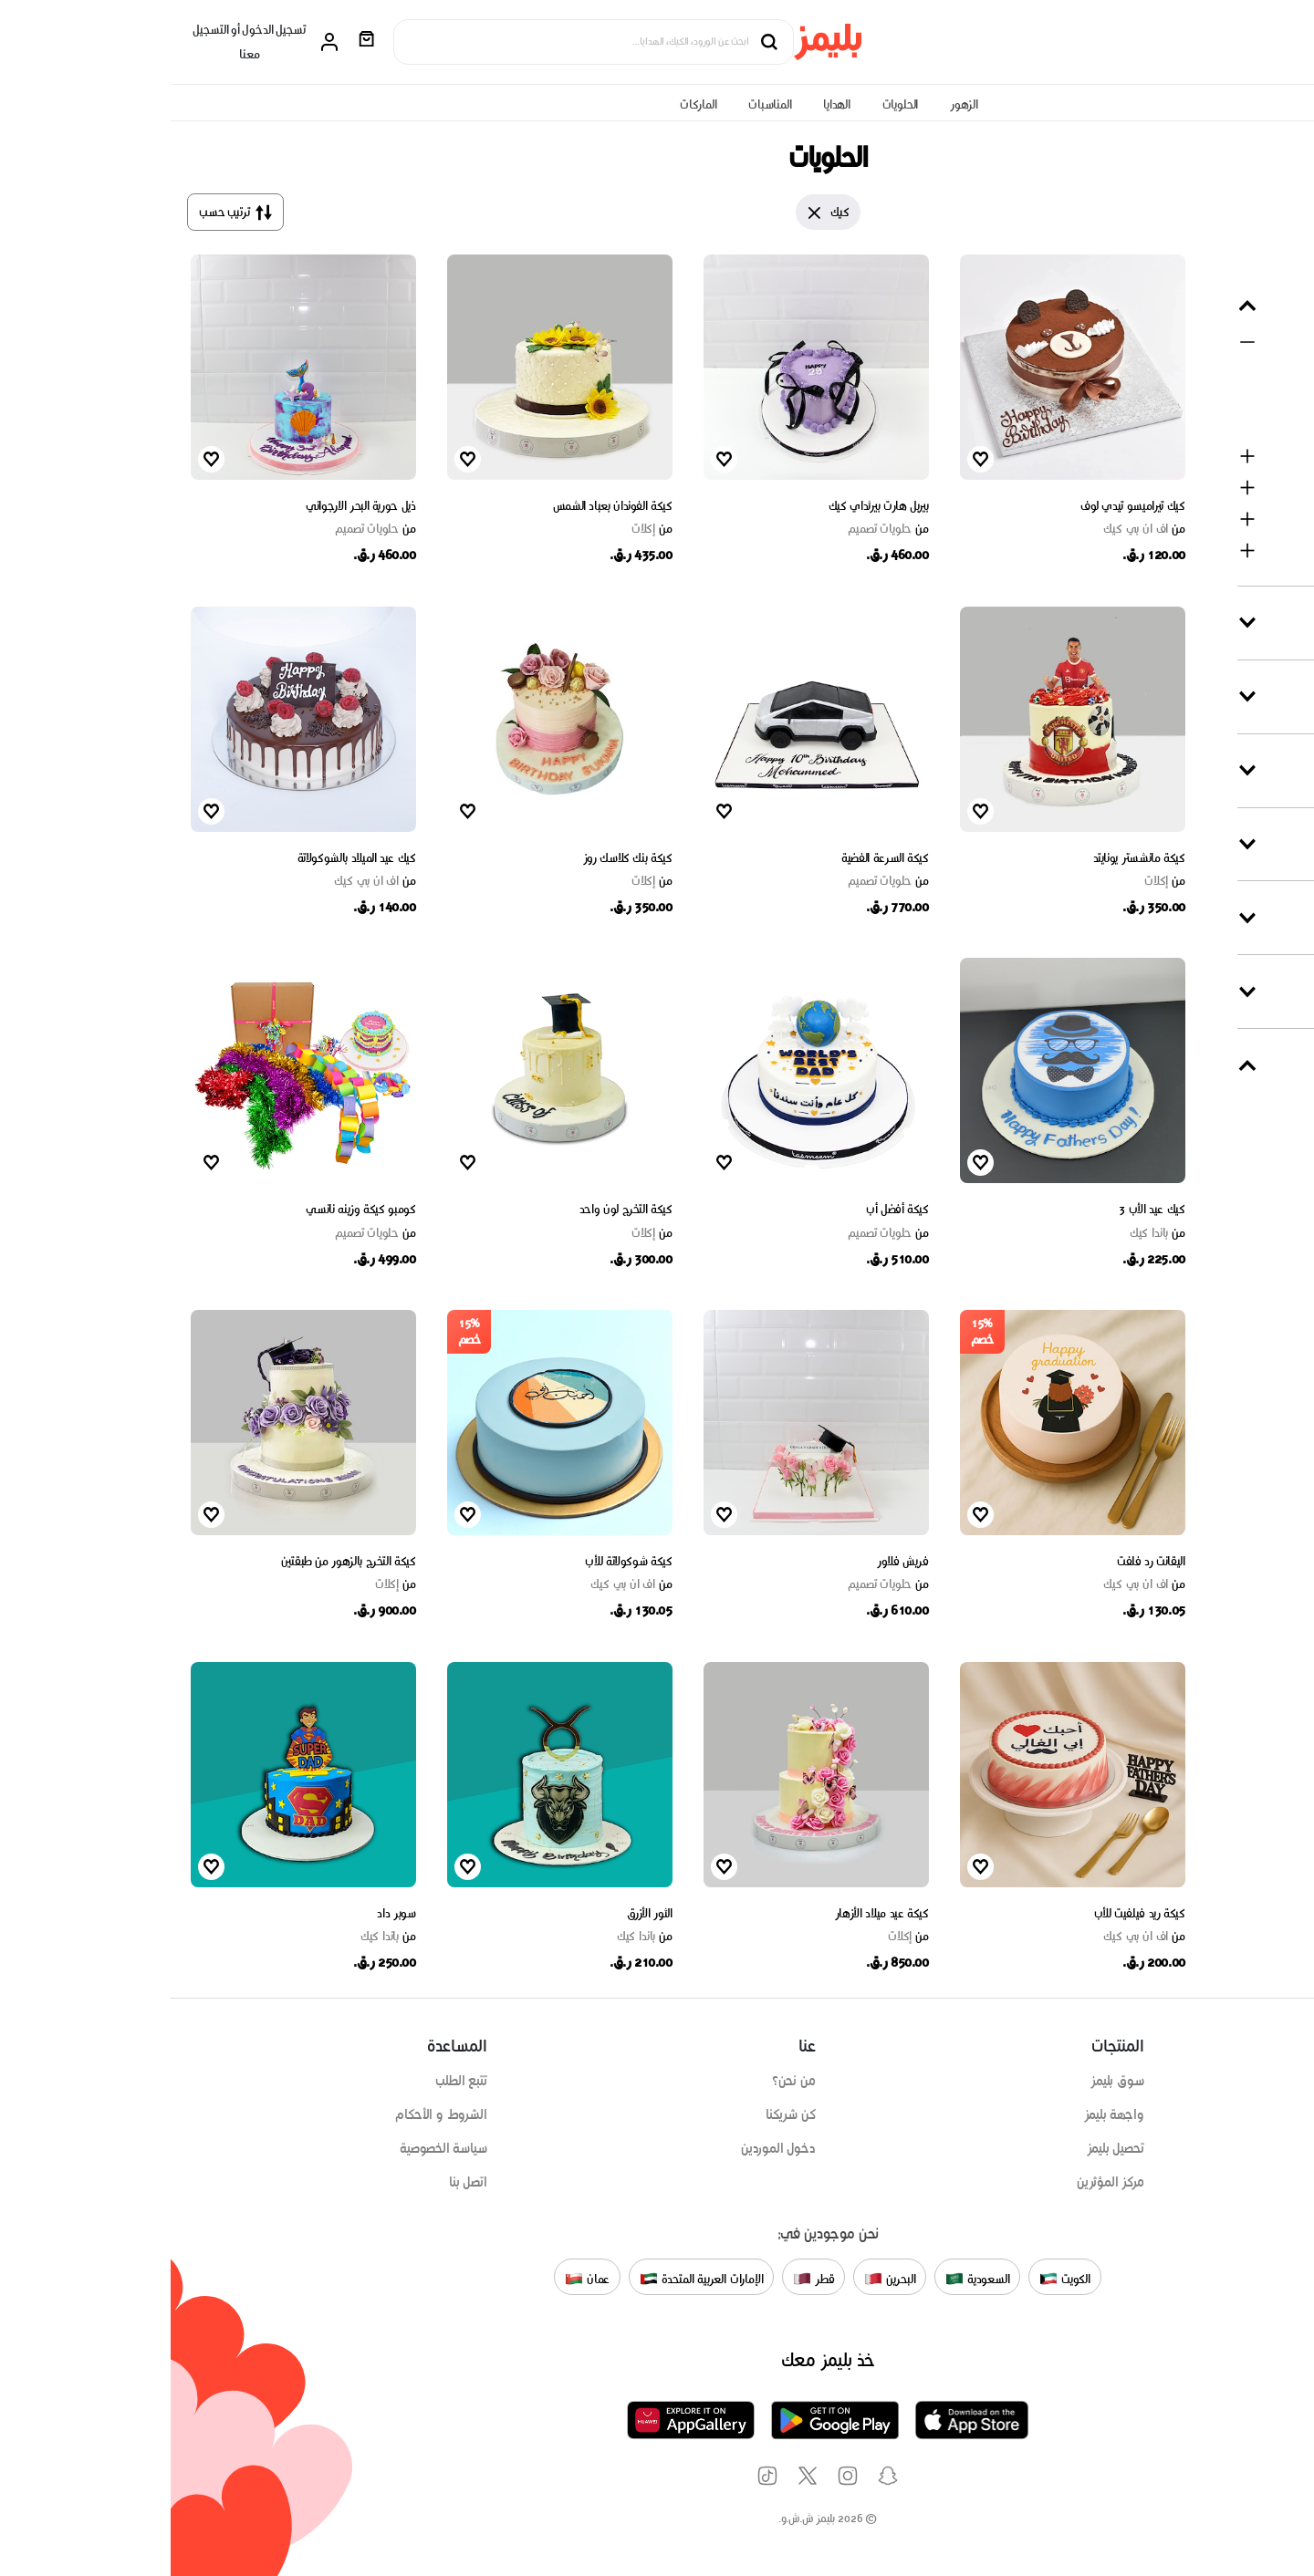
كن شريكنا (619, 2114)
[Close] (644, 212)
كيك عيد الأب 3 (981, 1209)
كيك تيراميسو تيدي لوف (962, 505)
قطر (642, 2279)
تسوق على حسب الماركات (1235, 2148)
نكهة (1264, 844)
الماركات (528, 104)
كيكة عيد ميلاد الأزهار (711, 1913)
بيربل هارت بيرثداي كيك (708, 505)
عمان (416, 2279)
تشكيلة (1259, 770)
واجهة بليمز (943, 2114)
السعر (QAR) (1240, 991)
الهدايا (666, 104)
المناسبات (599, 104)
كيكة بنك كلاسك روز (457, 858)
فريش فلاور (732, 1561)
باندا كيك (987, 1233)
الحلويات (730, 104)
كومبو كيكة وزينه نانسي (190, 1209)
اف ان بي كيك (973, 529)
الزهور (793, 104)
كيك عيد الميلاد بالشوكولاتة (186, 858)
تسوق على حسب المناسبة (1235, 2114)
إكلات (481, 529)
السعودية (807, 2279)
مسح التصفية (1250, 257)
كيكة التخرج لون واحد (455, 1209)
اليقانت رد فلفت (980, 1561)
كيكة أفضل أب (726, 1209)
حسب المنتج (1245, 305)
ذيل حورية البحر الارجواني (190, 505)
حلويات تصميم (717, 529)
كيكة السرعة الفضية (714, 858)
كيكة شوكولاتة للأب (457, 1561)
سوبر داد (225, 1913)
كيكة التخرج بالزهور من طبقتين (177, 1561)
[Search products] (414, 42)
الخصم (1260, 917)
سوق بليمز (946, 2081)
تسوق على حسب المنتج (1241, 2081)
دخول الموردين (607, 2148)
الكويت (894, 2279)
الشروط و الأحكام (270, 2114)
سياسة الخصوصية (272, 2148)
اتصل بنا (297, 2182)
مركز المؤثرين (939, 2182)
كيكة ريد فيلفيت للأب (969, 1913)
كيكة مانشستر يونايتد (969, 858)
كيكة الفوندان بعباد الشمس (442, 505)
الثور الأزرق (479, 1913)
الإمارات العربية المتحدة (531, 2279)
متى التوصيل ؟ (1241, 1065)
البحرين (720, 2279)
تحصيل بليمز (945, 2148)
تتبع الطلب (290, 2081)
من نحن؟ (623, 2081)
